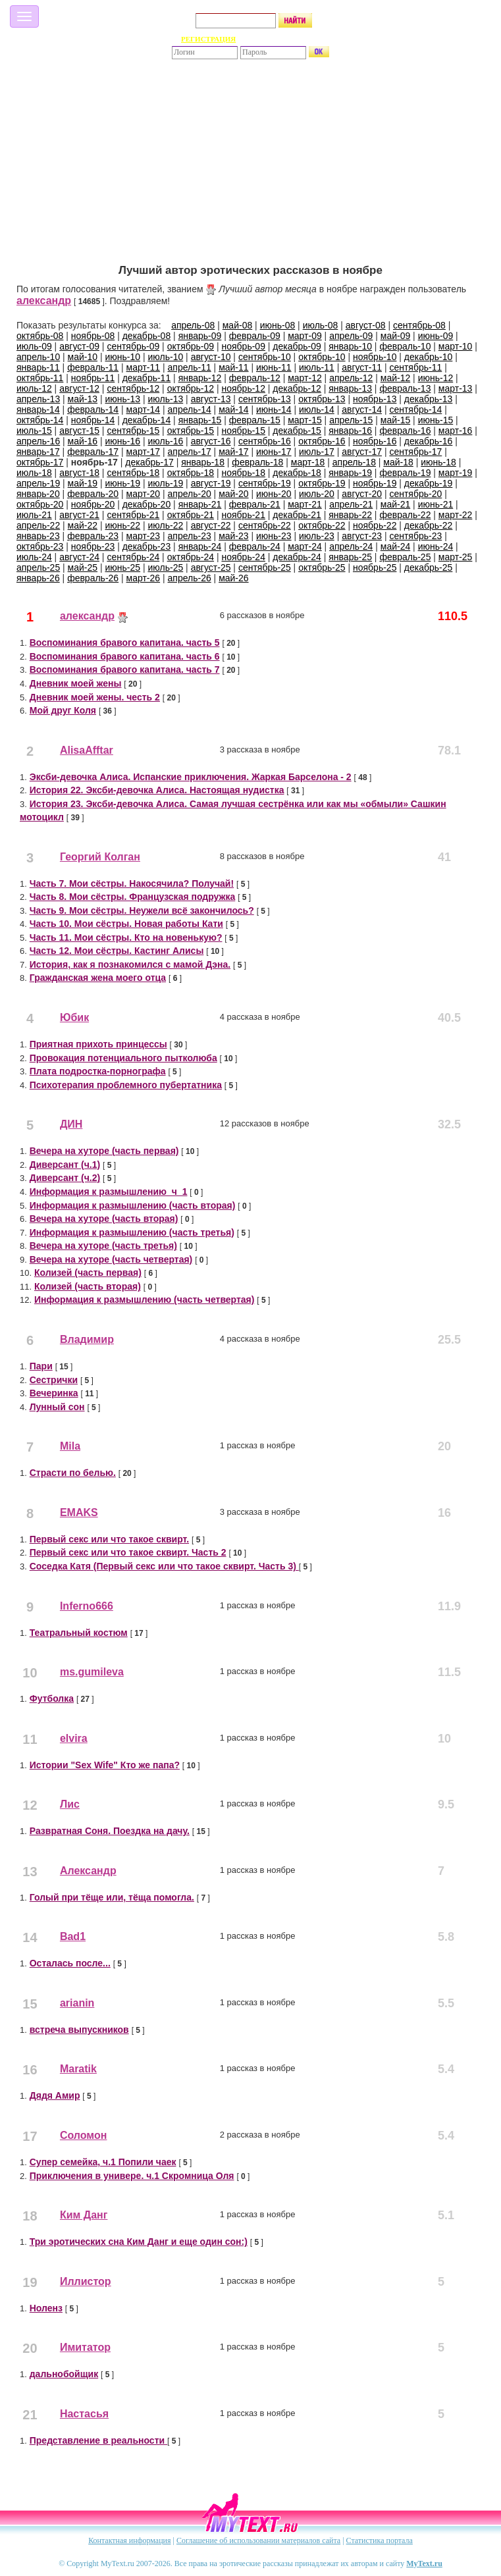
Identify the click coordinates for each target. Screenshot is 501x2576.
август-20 (362, 493)
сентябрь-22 (264, 525)
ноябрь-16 (374, 441)
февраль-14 (93, 409)
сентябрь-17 (415, 451)
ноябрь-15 (243, 430)
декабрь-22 (428, 525)
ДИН (71, 1124)
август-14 (362, 409)
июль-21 (34, 515)
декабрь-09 (297, 346)
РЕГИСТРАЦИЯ (208, 39)
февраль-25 (405, 557)
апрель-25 (38, 567)
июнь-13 (122, 399)
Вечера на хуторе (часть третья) (103, 1245)
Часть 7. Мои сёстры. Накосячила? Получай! (132, 883)
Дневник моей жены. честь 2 (95, 697)
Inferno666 (86, 1606)
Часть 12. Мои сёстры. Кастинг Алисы (117, 950)
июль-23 (316, 536)
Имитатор (85, 2347)
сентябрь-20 (415, 493)
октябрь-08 (39, 335)
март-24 (305, 546)
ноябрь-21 (243, 515)
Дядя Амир (55, 2095)
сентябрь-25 (264, 567)
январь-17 (38, 451)
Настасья (84, 2413)
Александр (88, 1870)
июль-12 (34, 388)
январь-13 (350, 388)
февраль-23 (93, 536)
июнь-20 (274, 493)
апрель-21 (351, 504)
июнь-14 (274, 409)
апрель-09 (351, 335)
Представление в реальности (98, 2440)
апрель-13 (38, 399)
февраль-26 (93, 578)
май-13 (82, 399)
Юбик (74, 1017)
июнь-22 (122, 525)
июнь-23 (274, 536)
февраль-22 (405, 515)
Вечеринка (54, 1393)
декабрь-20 (146, 504)
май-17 (233, 451)
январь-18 (202, 462)
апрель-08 (193, 325)
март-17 (143, 451)
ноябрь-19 (374, 483)
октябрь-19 (321, 483)
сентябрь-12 (133, 388)
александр (43, 300)
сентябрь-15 (133, 430)
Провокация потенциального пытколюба (123, 1058)
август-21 (79, 515)
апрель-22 (38, 525)
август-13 (211, 399)
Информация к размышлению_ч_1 (109, 1191)
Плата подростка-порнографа (98, 1071)
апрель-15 (351, 420)
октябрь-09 (190, 346)
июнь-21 (436, 504)
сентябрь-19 (264, 483)
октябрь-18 (190, 472)
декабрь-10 (428, 357)
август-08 (366, 325)
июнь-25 (122, 567)
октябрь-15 (190, 430)
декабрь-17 (149, 462)
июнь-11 (274, 367)
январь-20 (38, 493)
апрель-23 (189, 536)
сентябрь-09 (133, 346)
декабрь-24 (297, 557)
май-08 (237, 325)
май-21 (395, 504)
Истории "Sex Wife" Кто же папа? (105, 1765)
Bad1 (73, 1936)
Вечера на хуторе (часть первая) (104, 1150)
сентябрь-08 (419, 325)
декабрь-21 (297, 515)
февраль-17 (93, 451)
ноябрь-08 (93, 335)
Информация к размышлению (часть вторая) (133, 1205)
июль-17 (316, 451)
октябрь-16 (321, 441)
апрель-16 (38, 441)
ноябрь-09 (243, 346)
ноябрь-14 (93, 420)
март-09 (305, 335)
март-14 (143, 409)
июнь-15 (436, 420)
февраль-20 (93, 493)
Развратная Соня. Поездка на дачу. (110, 1831)
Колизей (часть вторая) (87, 1286)
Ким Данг (84, 2215)
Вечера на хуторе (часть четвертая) (111, 1259)
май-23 (233, 536)
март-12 (305, 378)
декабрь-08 (146, 335)
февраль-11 (93, 367)
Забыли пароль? (292, 39)
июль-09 (34, 346)
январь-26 (38, 578)
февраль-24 (254, 546)
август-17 (362, 451)
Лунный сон (57, 1407)
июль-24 (34, 557)
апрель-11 (189, 367)
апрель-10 (38, 357)
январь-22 (350, 515)
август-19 (211, 483)
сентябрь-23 (415, 536)
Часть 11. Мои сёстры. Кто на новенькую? (126, 937)
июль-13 (166, 399)
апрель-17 (189, 451)
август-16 (211, 441)
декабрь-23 (146, 546)
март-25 (455, 557)
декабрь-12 (297, 388)
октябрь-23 (39, 546)
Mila (70, 1446)
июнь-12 (436, 378)
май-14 (233, 409)
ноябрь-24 (243, 557)
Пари (41, 1366)
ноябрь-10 (374, 357)
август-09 (79, 346)
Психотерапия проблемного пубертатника (126, 1085)
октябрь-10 (321, 357)
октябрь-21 (190, 515)
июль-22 (166, 525)
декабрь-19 (428, 483)
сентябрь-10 (264, 357)
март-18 (308, 462)
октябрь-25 (321, 567)
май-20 (233, 493)
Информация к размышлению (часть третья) (132, 1232)
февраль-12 (254, 378)
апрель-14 (189, 409)
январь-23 (38, 536)
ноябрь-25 (374, 567)
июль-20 (316, 493)
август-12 (79, 388)
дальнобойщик (64, 2374)
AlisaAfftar (86, 750)
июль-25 (166, 567)
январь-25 (350, 557)
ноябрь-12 (243, 388)
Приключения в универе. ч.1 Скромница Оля (132, 2175)
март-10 (455, 346)
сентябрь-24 (133, 557)
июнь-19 (122, 483)
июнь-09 (436, 335)
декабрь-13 (428, 399)
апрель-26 (189, 578)
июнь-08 (278, 325)
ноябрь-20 (93, 504)
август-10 (211, 357)
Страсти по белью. (73, 1472)
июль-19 (166, 483)
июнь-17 (274, 451)
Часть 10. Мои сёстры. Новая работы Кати (126, 923)
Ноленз (46, 2308)
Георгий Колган (100, 856)
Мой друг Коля (63, 710)
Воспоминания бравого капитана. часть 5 (125, 642)
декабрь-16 (428, 441)
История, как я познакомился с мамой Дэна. (130, 964)
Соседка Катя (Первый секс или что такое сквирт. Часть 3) (164, 1566)
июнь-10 (122, 357)
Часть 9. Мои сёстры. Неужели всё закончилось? (142, 910)
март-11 (143, 367)
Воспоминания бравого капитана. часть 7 (125, 669)
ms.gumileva (92, 1671)
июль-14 (316, 409)
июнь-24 (436, 546)
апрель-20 (189, 493)
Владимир (87, 1339)
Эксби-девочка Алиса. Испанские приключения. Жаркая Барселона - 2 (191, 777)
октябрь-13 (321, 399)
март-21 (305, 504)
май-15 (395, 420)
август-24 (79, 557)
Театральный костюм (79, 1632)
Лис (70, 1804)
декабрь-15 (297, 430)
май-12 (395, 378)
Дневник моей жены (76, 683)
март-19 (455, 472)
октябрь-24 (190, 557)
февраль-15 (254, 420)
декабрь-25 (428, 567)
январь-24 (200, 546)
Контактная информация (129, 2540)
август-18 (79, 472)
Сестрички (54, 1380)
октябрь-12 (190, 388)
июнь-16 (122, 441)
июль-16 (166, 441)
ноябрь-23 (93, 546)
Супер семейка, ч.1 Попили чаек (103, 2162)
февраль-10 (405, 346)
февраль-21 (254, 504)
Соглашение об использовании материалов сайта (258, 2540)
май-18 (398, 462)
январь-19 (350, 472)
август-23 (362, 536)
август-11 (362, 367)
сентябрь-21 (133, 515)
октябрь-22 (321, 525)
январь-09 (200, 335)
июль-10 (166, 357)
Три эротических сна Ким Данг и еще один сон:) (139, 2241)
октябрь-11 (39, 378)
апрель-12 (351, 378)
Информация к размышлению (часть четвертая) (144, 1299)
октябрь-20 (39, 504)
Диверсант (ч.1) (65, 1164)
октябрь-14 (39, 420)
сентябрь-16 (264, 441)
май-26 (233, 578)
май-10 (82, 357)
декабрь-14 (146, 420)
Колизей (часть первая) (88, 1272)
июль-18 (34, 472)
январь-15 (200, 420)
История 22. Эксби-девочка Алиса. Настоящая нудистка (157, 790)
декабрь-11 (146, 378)
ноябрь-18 (243, 472)
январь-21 (200, 504)
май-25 (82, 567)
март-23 (143, 536)
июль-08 (320, 325)
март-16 (455, 430)
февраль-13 (405, 388)
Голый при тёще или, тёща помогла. (112, 1897)
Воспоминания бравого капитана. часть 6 (125, 656)
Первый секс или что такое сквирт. (109, 1539)
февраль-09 (254, 335)
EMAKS (79, 1512)
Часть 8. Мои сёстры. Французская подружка (133, 896)
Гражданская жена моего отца (98, 977)
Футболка (52, 1698)
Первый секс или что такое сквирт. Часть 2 (128, 1552)
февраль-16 (405, 430)
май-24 (395, 546)
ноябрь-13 (374, 399)
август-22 (211, 525)
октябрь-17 (39, 462)
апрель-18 (354, 462)
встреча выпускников (79, 2029)
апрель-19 (38, 483)
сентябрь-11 (415, 367)
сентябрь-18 (133, 472)
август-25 (211, 567)
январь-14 (38, 409)
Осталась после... (70, 1963)
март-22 (455, 515)
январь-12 (200, 378)
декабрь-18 (297, 472)
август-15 (79, 430)
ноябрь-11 (93, 378)
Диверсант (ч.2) (65, 1177)
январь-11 (38, 367)
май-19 (82, 483)
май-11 (233, 367)
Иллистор (85, 2281)
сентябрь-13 (264, 399)
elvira (74, 1738)
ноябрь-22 (374, 525)
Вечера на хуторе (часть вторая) (104, 1218)
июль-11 (316, 367)
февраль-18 (257, 462)
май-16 (82, 441)
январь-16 (350, 430)
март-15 (305, 420)
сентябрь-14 (415, 409)
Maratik (78, 2068)
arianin (77, 2003)
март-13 (455, 388)
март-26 (143, 578)
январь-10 (350, 346)
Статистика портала (379, 2540)
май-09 (395, 335)
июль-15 (34, 430)
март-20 (143, 493)
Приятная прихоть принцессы (98, 1044)
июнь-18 (438, 462)
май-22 (82, 525)
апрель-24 (351, 546)
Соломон (83, 2135)
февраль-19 (405, 472)
